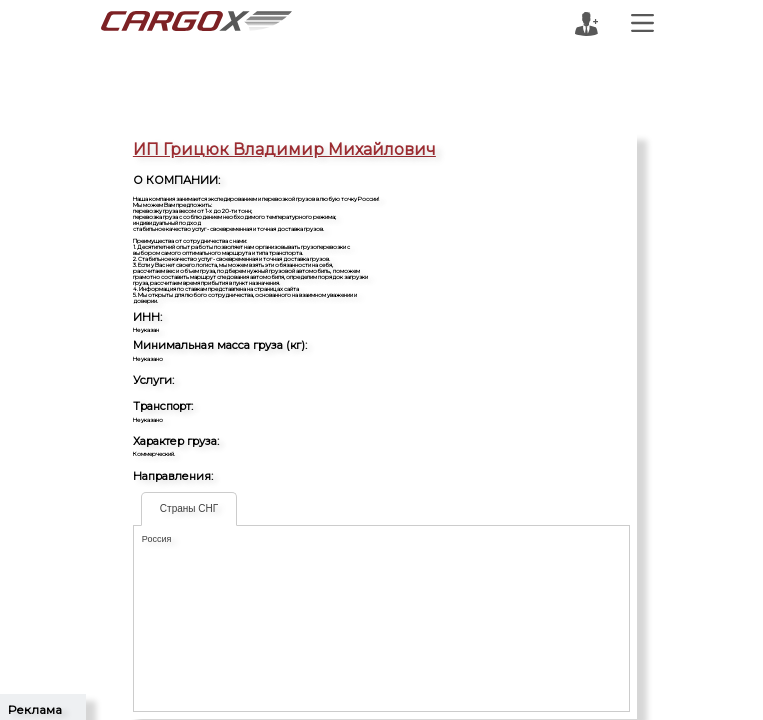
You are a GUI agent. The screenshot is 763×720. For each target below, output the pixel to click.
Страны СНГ (189, 508)
